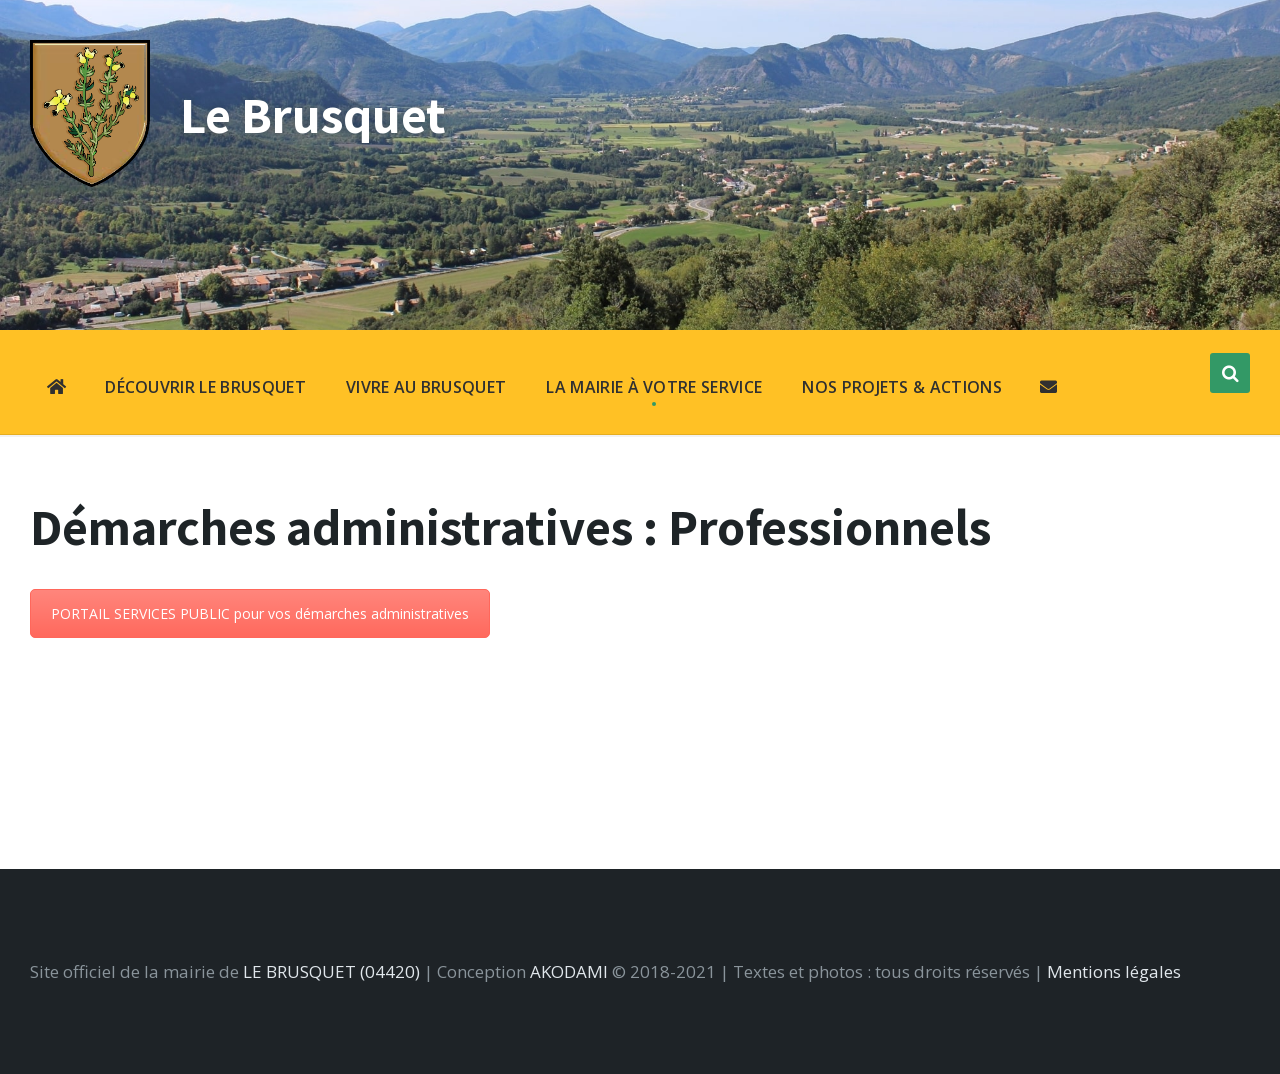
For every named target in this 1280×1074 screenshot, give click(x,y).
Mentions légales (1114, 971)
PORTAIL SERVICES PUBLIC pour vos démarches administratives (260, 613)
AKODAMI (569, 971)
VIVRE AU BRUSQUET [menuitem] (426, 387)
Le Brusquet (313, 114)
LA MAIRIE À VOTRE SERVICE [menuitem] (654, 387)
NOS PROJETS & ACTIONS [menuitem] (902, 387)
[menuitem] (56, 389)
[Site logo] (90, 180)
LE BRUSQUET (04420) (331, 971)
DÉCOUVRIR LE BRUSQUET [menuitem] (205, 387)
